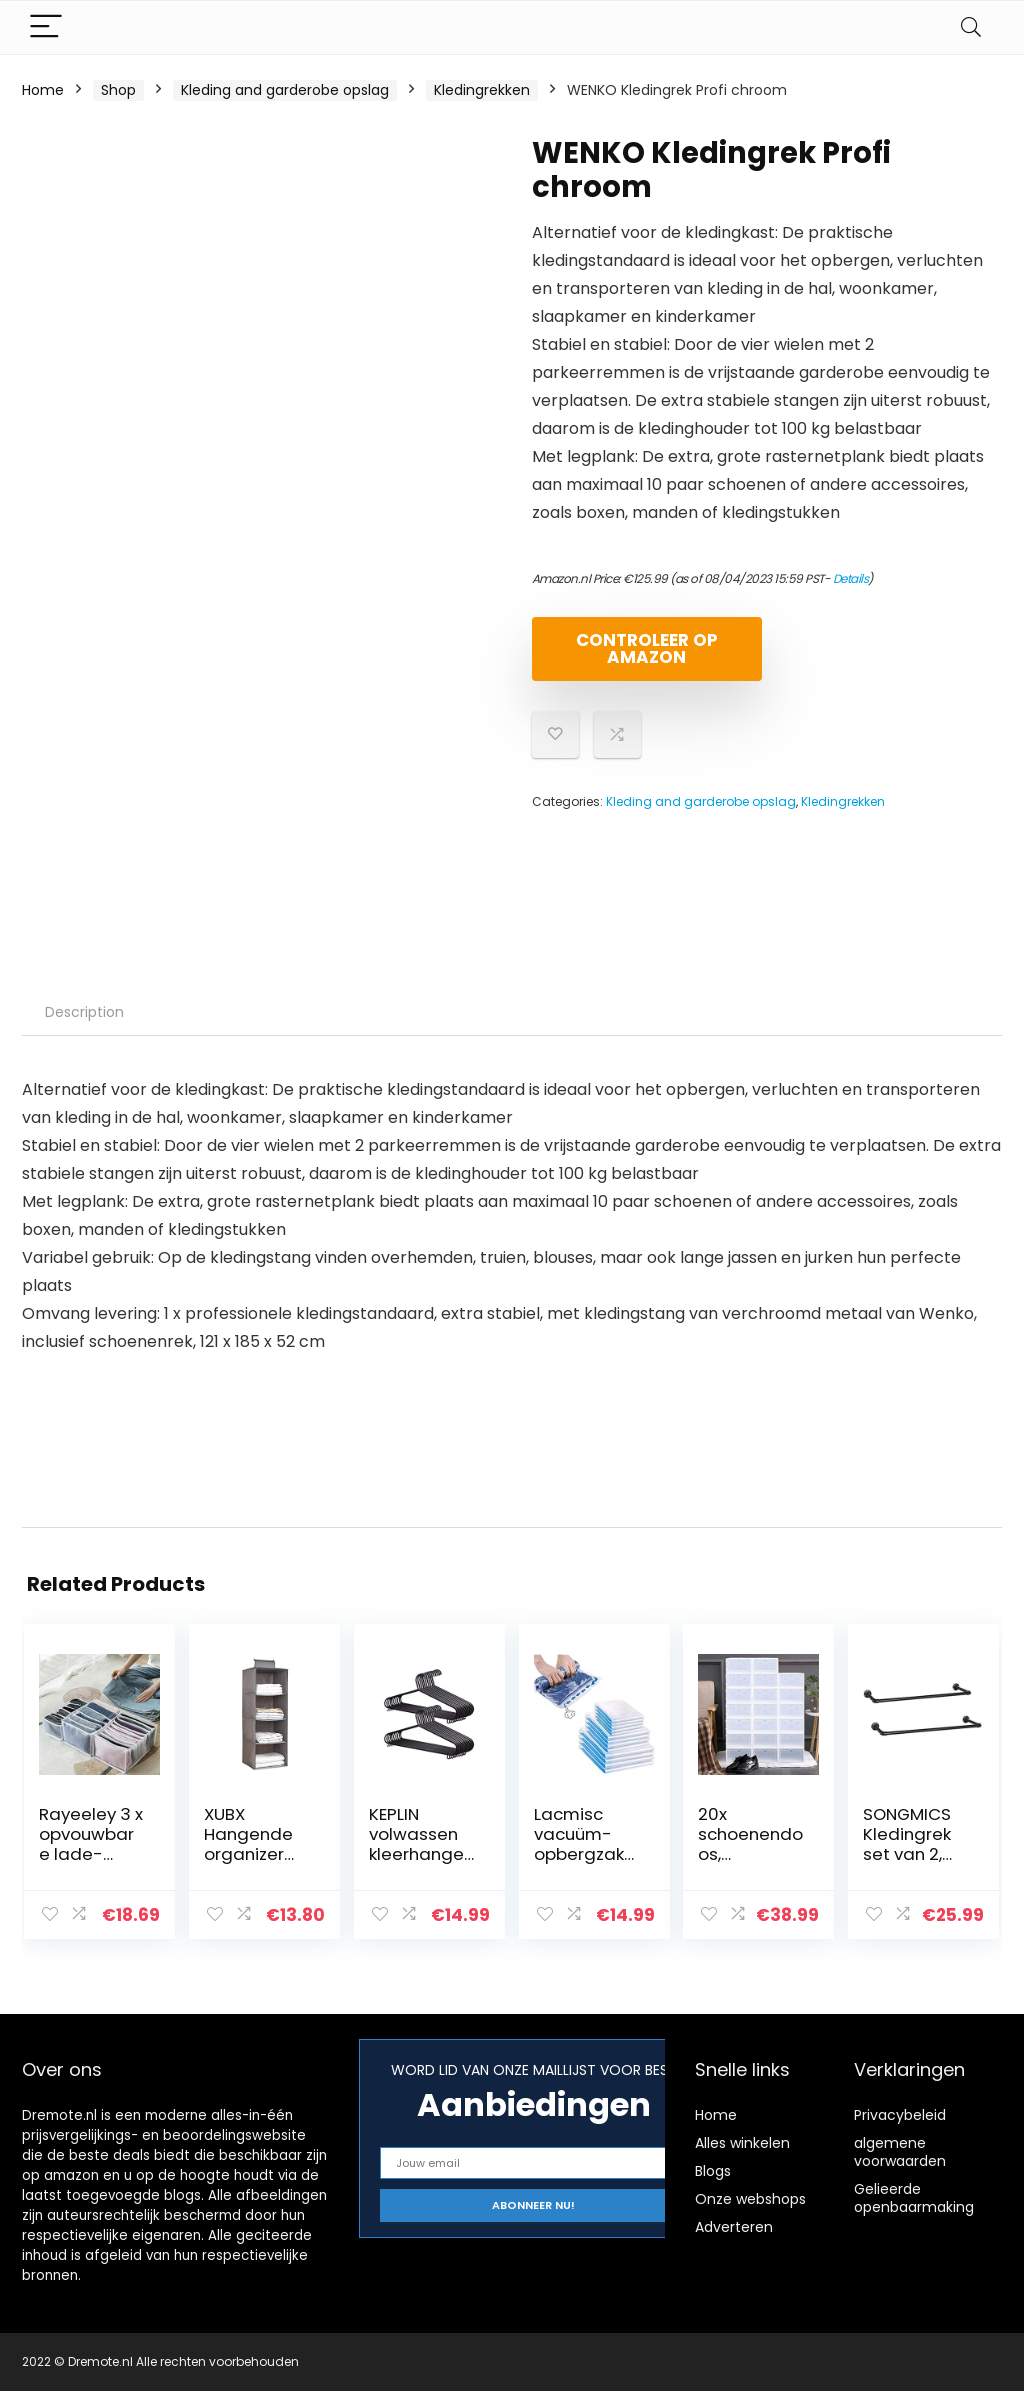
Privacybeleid (900, 2115)
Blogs (713, 2171)
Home (43, 90)
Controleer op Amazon (647, 648)
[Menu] (46, 27)
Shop (118, 90)
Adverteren (734, 2227)
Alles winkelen (742, 2143)
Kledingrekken (482, 90)
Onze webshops (750, 2199)
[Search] (971, 27)
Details (851, 578)
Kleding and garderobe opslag (285, 90)
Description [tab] (84, 1012)
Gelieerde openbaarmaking (914, 2198)
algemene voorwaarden (900, 2152)
